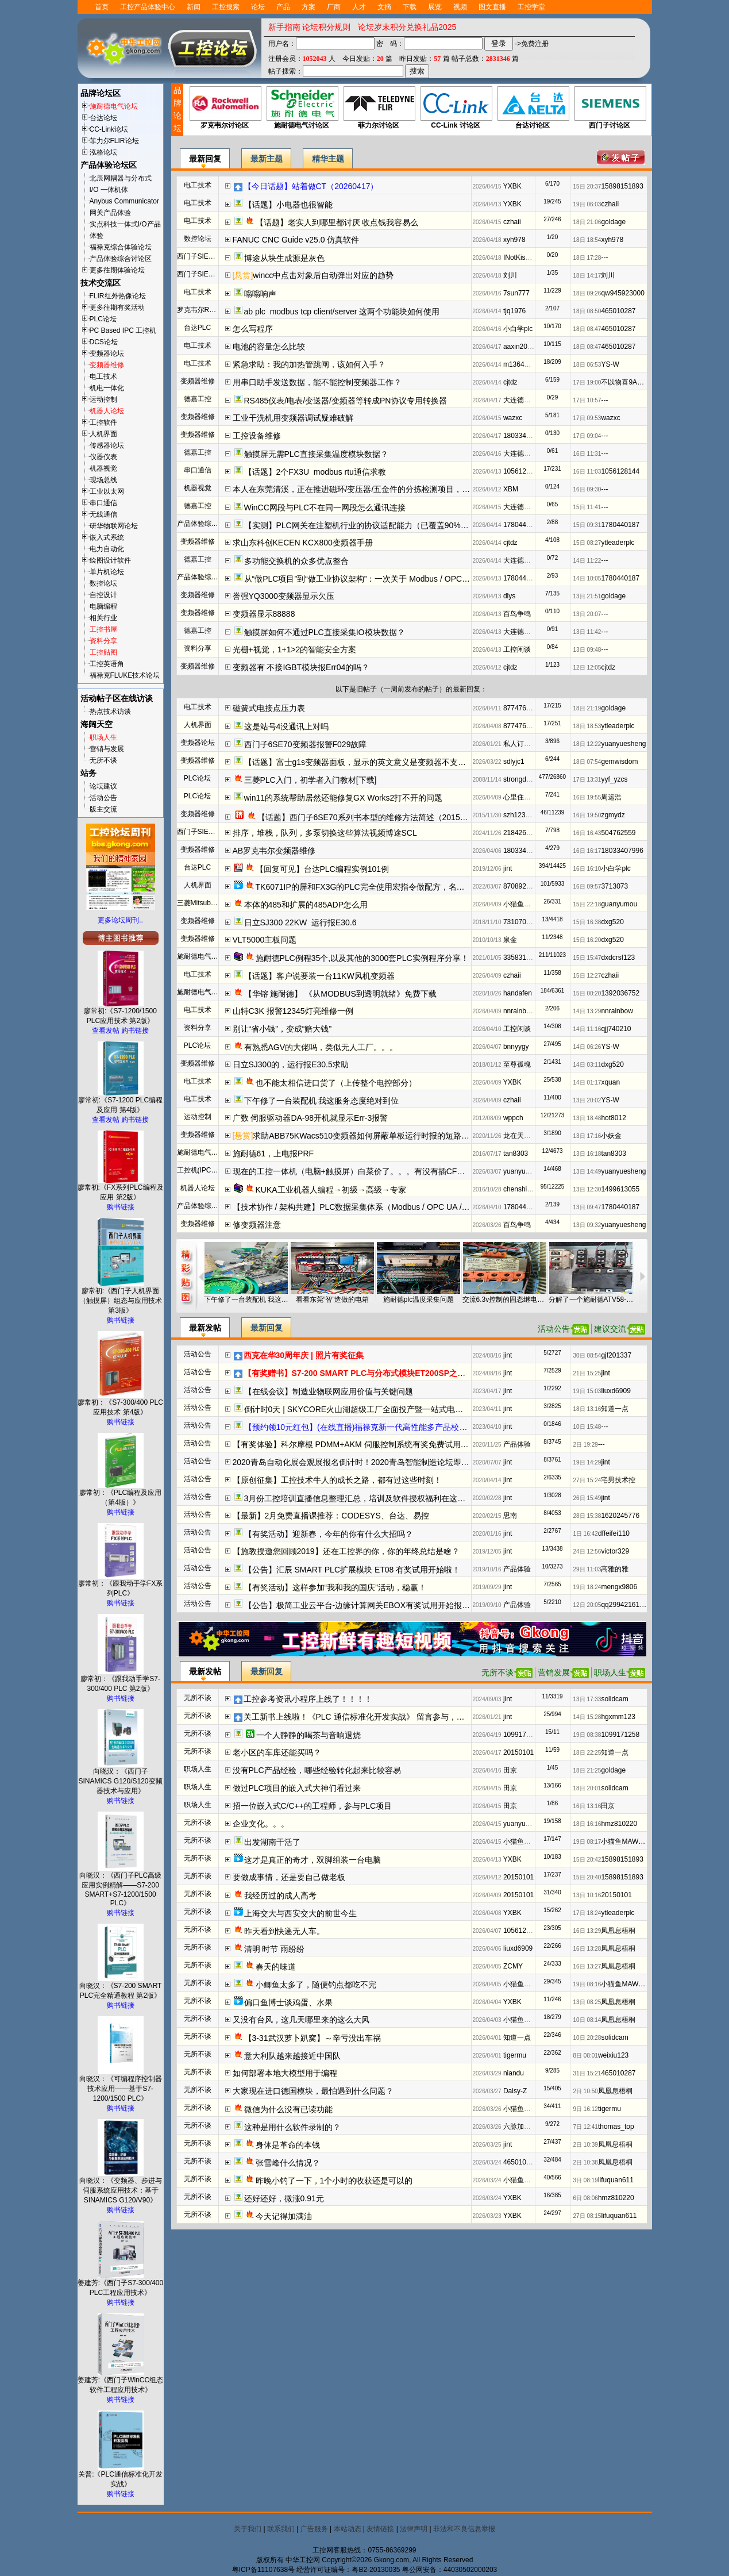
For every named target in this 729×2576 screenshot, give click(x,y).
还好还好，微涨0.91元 (284, 2198)
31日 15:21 (587, 2073)
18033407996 (524, 436)
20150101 (518, 1752)
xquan (610, 1082)
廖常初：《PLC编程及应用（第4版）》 (120, 1494)
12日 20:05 (587, 1605)
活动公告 (103, 798)
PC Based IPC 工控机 (123, 330)
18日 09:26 (587, 293)
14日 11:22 (587, 561)
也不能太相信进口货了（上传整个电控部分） (336, 1082)
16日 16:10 (587, 869)
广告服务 (314, 2529)
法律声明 (413, 2529)
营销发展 (554, 1672)
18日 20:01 (587, 1788)
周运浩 (611, 797)
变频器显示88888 (264, 613)
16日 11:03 (587, 471)
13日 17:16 (587, 1136)
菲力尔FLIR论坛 (114, 141)
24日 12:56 (587, 1551)
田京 (510, 1770)
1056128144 (522, 471)
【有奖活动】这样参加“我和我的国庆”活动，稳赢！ (335, 1587)
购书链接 (135, 1030)
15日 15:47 (587, 958)
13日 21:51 (587, 596)
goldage (613, 222)
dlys (509, 596)
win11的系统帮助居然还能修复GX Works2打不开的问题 (343, 797)
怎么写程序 (253, 328)
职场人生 (103, 737)
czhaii (610, 204)
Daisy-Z (515, 2091)
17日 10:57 (587, 400)
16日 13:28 (587, 1949)
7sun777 (516, 293)
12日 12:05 (587, 667)
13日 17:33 (587, 1699)
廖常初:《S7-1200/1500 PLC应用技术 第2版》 (120, 1012)
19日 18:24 (587, 1587)
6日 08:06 (585, 2198)
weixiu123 (613, 2055)
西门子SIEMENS (203, 256)
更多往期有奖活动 (117, 307)
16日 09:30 (587, 489)
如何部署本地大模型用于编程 (285, 2073)
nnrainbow (519, 1011)
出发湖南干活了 (272, 1842)
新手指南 (284, 27)
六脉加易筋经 (524, 2127)
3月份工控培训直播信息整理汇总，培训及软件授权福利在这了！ (359, 1498)
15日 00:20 (587, 993)
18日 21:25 (587, 1770)
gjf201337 (616, 1355)
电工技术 (103, 376)
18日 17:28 (587, 258)
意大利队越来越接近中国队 (292, 2055)
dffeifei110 (614, 1533)
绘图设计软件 (110, 560)
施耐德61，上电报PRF (273, 1153)
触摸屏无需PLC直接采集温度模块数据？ (316, 454)
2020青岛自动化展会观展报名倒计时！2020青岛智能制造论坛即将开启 (359, 1462)
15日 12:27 (587, 975)
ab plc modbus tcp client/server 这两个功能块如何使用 (342, 311)
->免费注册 (532, 44)
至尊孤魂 (517, 1064)
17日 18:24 (587, 1913)
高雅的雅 (614, 1569)
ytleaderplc (617, 543)
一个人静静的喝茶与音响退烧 (308, 1735)
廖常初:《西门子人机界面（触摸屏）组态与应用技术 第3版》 (120, 1297)
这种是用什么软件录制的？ (292, 2127)
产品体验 (517, 1444)
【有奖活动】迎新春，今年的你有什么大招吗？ (328, 1534)
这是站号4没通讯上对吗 (286, 726)
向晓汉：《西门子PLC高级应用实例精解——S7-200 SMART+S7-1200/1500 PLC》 (120, 1885)
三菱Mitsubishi (199, 903)
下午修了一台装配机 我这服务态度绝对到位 (321, 1100)
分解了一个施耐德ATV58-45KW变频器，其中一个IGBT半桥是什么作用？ (591, 1299)
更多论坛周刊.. (120, 920)
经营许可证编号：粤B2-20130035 (348, 2570)
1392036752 (620, 993)
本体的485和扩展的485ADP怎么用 (306, 904)
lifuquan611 (616, 2180)
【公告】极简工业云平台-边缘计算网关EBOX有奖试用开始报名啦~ (363, 1605)
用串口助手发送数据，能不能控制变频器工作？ (317, 382)
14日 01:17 (587, 1082)
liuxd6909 (615, 1391)
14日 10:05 (587, 578)
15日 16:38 (587, 922)
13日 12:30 (587, 1189)
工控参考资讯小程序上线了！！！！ (308, 1699)
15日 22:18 (587, 904)
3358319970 (522, 957)
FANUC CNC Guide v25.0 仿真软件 (296, 239)
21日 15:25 (587, 1373)
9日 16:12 (585, 2109)
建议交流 (610, 1328)
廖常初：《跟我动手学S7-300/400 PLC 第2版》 (120, 1680)
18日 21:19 (587, 708)
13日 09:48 (587, 650)
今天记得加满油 (284, 2216)
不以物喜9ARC (624, 382)
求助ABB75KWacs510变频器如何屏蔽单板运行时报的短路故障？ (369, 1135)
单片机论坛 (107, 572)
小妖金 (611, 1136)
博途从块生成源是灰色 (284, 258)
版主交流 (103, 809)
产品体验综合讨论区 (121, 259)
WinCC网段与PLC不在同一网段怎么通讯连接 (325, 507)
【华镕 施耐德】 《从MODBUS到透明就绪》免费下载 (340, 993)
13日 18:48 (587, 1118)
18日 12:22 (587, 744)
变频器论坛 (107, 353)
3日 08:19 (585, 2180)
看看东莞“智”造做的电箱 (332, 1299)
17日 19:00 (587, 382)
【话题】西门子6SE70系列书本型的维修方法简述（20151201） (371, 817)
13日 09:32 (587, 1225)
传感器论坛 (107, 445)
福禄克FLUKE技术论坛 (125, 675)
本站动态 (347, 2529)
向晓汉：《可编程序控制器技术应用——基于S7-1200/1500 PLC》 (120, 2085)
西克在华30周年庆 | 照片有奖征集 (304, 1355)
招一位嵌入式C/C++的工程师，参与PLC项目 (312, 1805)
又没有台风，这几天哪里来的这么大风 (301, 2019)
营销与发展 (107, 749)
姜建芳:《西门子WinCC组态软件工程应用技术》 (120, 2381)
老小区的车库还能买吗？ (277, 1752)
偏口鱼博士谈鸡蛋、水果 (288, 2002)
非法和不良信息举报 (464, 2529)
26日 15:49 (587, 1498)
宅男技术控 (618, 1480)
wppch (513, 1118)
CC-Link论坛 (109, 129)
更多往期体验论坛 (117, 270)
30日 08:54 (587, 1355)
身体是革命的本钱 (288, 2145)
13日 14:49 (587, 1171)
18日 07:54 (587, 762)
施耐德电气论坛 (114, 106)
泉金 (510, 940)
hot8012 (613, 1118)
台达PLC (197, 328)
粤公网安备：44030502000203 (449, 2570)
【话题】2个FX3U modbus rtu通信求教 (315, 471)
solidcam (614, 1699)
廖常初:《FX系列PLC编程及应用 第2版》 (121, 1188)
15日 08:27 (587, 543)
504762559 (618, 833)
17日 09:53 (587, 418)
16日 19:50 (587, 815)
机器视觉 (103, 468)
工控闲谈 (517, 649)
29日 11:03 (587, 1569)
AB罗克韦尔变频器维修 (274, 850)
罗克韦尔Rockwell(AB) (211, 310)
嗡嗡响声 (260, 293)
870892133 (520, 886)
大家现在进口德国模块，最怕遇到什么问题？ (313, 2091)
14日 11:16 (587, 1029)
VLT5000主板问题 (265, 939)
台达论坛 (103, 118)
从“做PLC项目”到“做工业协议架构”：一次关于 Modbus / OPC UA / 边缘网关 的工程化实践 (404, 578)
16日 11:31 (587, 454)
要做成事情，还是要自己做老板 (289, 1877)
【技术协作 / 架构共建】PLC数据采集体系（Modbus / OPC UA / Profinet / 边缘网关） (386, 1207)
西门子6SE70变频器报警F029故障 (305, 744)
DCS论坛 (104, 342)
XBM (510, 489)
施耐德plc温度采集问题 (418, 1299)
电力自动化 (107, 549)
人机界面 (103, 434)
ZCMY (513, 1966)
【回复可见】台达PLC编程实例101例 (322, 869)
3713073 (614, 886)
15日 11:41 (587, 507)
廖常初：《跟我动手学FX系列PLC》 (120, 1584)
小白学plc (518, 329)
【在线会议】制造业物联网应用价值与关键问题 (328, 1391)
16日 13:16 (587, 1806)
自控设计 (103, 595)
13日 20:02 (587, 1100)
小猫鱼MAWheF (528, 904)
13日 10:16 (587, 1895)
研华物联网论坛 (114, 526)
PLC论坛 (103, 319)
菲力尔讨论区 (379, 107)
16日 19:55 (587, 797)
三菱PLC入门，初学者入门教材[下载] (310, 780)
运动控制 (103, 399)
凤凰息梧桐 (618, 1931)
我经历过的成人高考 (280, 1895)
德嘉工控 (197, 399)
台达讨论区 (532, 107)
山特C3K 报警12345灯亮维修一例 (293, 1011)
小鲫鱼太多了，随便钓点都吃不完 (316, 1984)
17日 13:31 (587, 779)
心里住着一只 (524, 797)
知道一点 (614, 1409)
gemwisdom (619, 762)
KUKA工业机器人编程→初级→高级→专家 (331, 1189)
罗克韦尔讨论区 (225, 107)
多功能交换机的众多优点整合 (296, 561)
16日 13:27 (587, 1966)
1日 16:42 (585, 1534)
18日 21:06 (587, 222)
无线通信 (103, 514)
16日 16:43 (587, 833)
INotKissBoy (522, 257)
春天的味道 (276, 1966)
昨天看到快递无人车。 (284, 1931)
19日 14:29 (587, 1462)
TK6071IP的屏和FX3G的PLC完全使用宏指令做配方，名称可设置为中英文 (388, 886)
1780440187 (522, 525)
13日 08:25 (587, 2002)
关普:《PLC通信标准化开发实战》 (120, 2475)
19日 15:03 (587, 1391)
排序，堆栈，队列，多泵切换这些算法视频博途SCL (325, 832)
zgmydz (612, 815)
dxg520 (612, 922)
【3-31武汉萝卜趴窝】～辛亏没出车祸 (312, 2038)
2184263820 (522, 833)
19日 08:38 (587, 1735)
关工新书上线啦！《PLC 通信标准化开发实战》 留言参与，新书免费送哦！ (378, 1716)
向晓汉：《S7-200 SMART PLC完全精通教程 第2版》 (120, 1987)
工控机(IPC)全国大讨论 (212, 1170)
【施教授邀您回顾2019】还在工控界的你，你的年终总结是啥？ (346, 1551)
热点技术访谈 (110, 712)
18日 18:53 (587, 726)
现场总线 (103, 480)
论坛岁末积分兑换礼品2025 (407, 27)
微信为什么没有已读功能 (288, 2109)
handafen (517, 993)
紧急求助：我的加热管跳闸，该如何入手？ (309, 364)
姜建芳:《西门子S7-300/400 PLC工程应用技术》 (120, 2284)
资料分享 (103, 641)
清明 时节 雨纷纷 (274, 1949)
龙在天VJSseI (524, 1136)
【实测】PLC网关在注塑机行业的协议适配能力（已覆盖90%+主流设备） (375, 525)
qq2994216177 (624, 1605)
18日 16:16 (587, 1824)
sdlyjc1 (513, 762)
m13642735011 (527, 364)
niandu (513, 2073)
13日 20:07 (587, 614)
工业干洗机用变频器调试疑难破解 (293, 417)
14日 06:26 (587, 1047)
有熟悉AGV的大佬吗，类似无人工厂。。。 (321, 1047)
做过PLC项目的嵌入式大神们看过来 (297, 1788)
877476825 (520, 708)
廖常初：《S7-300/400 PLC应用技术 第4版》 (120, 1403)
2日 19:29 (585, 1444)
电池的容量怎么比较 (269, 346)
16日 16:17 (587, 851)
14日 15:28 (587, 1717)
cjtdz (510, 382)
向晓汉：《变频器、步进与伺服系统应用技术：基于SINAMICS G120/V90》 (120, 2187)
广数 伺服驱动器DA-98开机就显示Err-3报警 (310, 1117)
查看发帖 (105, 1030)
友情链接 (380, 2529)
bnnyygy (516, 1047)
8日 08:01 (585, 2055)
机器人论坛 (107, 411)
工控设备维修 (257, 435)
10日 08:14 (587, 2020)
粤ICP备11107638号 (263, 2570)
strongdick (519, 779)
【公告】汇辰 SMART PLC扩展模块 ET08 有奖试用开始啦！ (352, 1569)
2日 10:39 (585, 2144)
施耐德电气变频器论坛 (211, 1152)
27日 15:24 (587, 1480)
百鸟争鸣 (517, 614)
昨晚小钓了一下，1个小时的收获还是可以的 (334, 2180)
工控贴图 (103, 652)
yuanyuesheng (623, 744)
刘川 (510, 275)
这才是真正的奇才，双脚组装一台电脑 (312, 1859)
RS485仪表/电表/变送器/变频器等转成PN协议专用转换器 (346, 400)
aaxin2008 (519, 347)
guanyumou (619, 904)
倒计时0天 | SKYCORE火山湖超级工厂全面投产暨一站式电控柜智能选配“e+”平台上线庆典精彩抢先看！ (429, 1409)
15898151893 (622, 186)
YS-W (610, 364)
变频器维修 (107, 365)
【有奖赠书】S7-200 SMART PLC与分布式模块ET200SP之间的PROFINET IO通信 (392, 1373)
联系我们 (281, 2529)
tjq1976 (514, 311)
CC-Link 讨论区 (456, 107)
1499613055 (620, 1189)
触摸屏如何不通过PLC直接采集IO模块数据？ (324, 632)
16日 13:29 (587, 1931)
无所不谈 (103, 760)
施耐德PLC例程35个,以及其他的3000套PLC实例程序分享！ (362, 958)
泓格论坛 (103, 152)
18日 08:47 (587, 329)
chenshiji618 (522, 1189)
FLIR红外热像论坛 (118, 296)
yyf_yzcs (614, 779)
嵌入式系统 (107, 537)
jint (507, 868)
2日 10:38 (585, 2162)
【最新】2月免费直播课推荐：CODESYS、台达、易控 (331, 1515)
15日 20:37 (587, 186)
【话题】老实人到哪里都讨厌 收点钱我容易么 (337, 222)
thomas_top (616, 2127)
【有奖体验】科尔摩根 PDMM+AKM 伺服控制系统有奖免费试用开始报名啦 (367, 1444)
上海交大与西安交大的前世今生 (300, 1913)
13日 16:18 (587, 1154)
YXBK (512, 186)
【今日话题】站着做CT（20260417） (311, 186)
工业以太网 (107, 491)
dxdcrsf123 (618, 957)
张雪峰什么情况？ (288, 2162)
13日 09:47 (587, 1207)
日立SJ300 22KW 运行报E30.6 (300, 922)
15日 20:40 (587, 1877)
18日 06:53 (587, 365)
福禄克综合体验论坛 (121, 247)
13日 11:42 (587, 632)
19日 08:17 (587, 1842)
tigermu (514, 2055)
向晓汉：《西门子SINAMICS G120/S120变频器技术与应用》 (120, 1777)
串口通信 (103, 503)
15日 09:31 (587, 525)
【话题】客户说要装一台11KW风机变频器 (319, 976)
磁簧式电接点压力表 (269, 708)
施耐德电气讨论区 (302, 107)
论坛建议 (103, 786)
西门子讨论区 (609, 107)
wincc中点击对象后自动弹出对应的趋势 (323, 275)
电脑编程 (103, 606)
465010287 (618, 311)
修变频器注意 (257, 1224)
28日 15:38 (587, 1516)
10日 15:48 (587, 1427)
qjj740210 (616, 1029)
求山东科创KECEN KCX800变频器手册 (303, 542)
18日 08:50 (587, 311)
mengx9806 (619, 1587)
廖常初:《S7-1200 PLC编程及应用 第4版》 (120, 1101)
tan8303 (515, 1153)
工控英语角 (107, 664)
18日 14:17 (587, 275)
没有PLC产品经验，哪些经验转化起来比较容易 (317, 1770)
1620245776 (620, 1516)
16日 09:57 (587, 886)
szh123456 (520, 815)
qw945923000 (622, 293)
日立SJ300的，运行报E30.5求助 (291, 1064)
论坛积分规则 (326, 27)
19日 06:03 (587, 204)
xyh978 (514, 240)
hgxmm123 (618, 1717)
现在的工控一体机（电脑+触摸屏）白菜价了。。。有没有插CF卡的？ (357, 1171)
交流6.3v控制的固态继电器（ (504, 1299)
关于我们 (247, 2529)
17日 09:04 (587, 436)
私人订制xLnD (525, 744)
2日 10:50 (585, 2091)
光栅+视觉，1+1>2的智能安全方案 (295, 649)
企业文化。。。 (261, 1823)
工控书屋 (103, 629)
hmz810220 (619, 1824)
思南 (510, 1516)
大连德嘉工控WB (529, 400)
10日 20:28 (587, 2038)
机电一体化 (107, 388)
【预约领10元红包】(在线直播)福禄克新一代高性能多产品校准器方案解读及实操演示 (396, 1427)
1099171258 (522, 1735)
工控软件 (103, 422)
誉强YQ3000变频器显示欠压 (283, 596)
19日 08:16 (587, 1984)
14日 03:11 (587, 1065)
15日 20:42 (587, 1859)
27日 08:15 (587, 2216)
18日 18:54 (587, 240)
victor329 (615, 1551)
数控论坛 (103, 583)
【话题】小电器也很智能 (288, 204)
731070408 (520, 922)
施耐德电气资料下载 (208, 992)
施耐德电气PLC (201, 956)
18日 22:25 (587, 1753)
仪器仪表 (103, 457)
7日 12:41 (585, 2127)
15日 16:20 (587, 940)
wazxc (512, 418)
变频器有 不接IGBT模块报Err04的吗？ (301, 667)
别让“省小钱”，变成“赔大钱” (282, 1028)
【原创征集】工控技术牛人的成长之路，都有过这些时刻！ (337, 1480)
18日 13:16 (587, 1409)
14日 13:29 (587, 1011)
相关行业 (103, 618)
